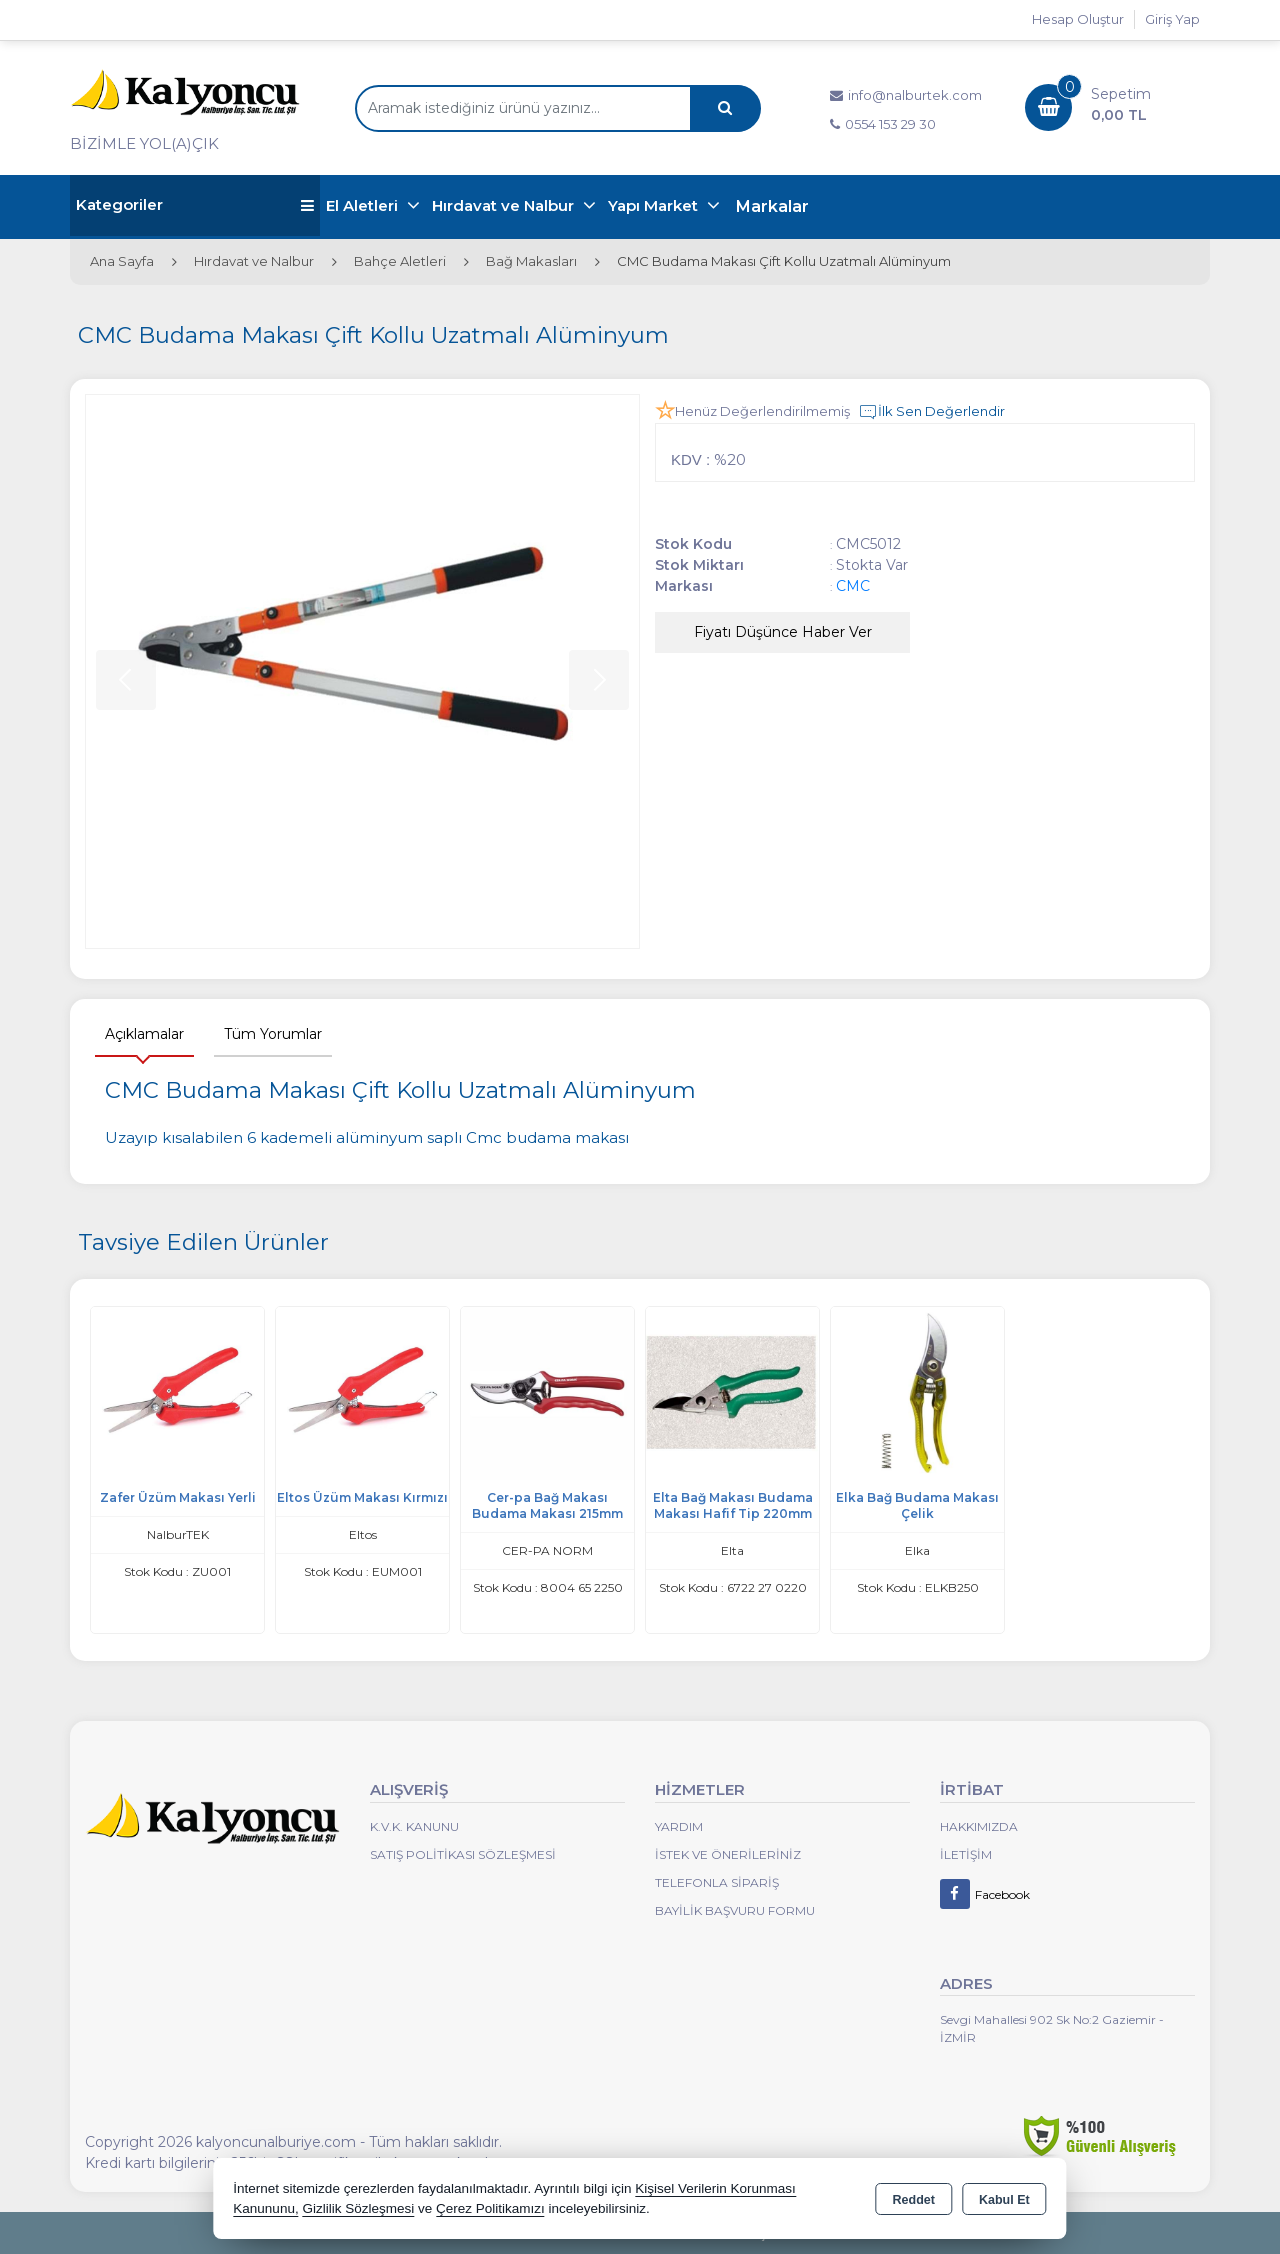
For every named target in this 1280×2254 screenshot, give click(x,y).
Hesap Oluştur (1078, 19)
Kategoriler (195, 205)
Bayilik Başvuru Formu (735, 1910)
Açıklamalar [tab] (144, 1034)
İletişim (966, 1854)
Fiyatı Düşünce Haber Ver (783, 632)
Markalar (772, 206)
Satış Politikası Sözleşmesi (463, 1854)
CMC (853, 586)
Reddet (914, 2200)
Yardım (679, 1826)
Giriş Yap (1172, 19)
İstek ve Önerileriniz (728, 1854)
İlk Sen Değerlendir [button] (931, 412)
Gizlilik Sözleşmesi (358, 2208)
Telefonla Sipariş (717, 1882)
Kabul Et (1004, 2200)
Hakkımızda (979, 1826)
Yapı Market (655, 205)
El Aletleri (364, 205)
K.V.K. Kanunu (414, 1826)
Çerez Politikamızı (490, 2208)
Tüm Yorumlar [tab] (273, 1034)
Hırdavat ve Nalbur (505, 205)
